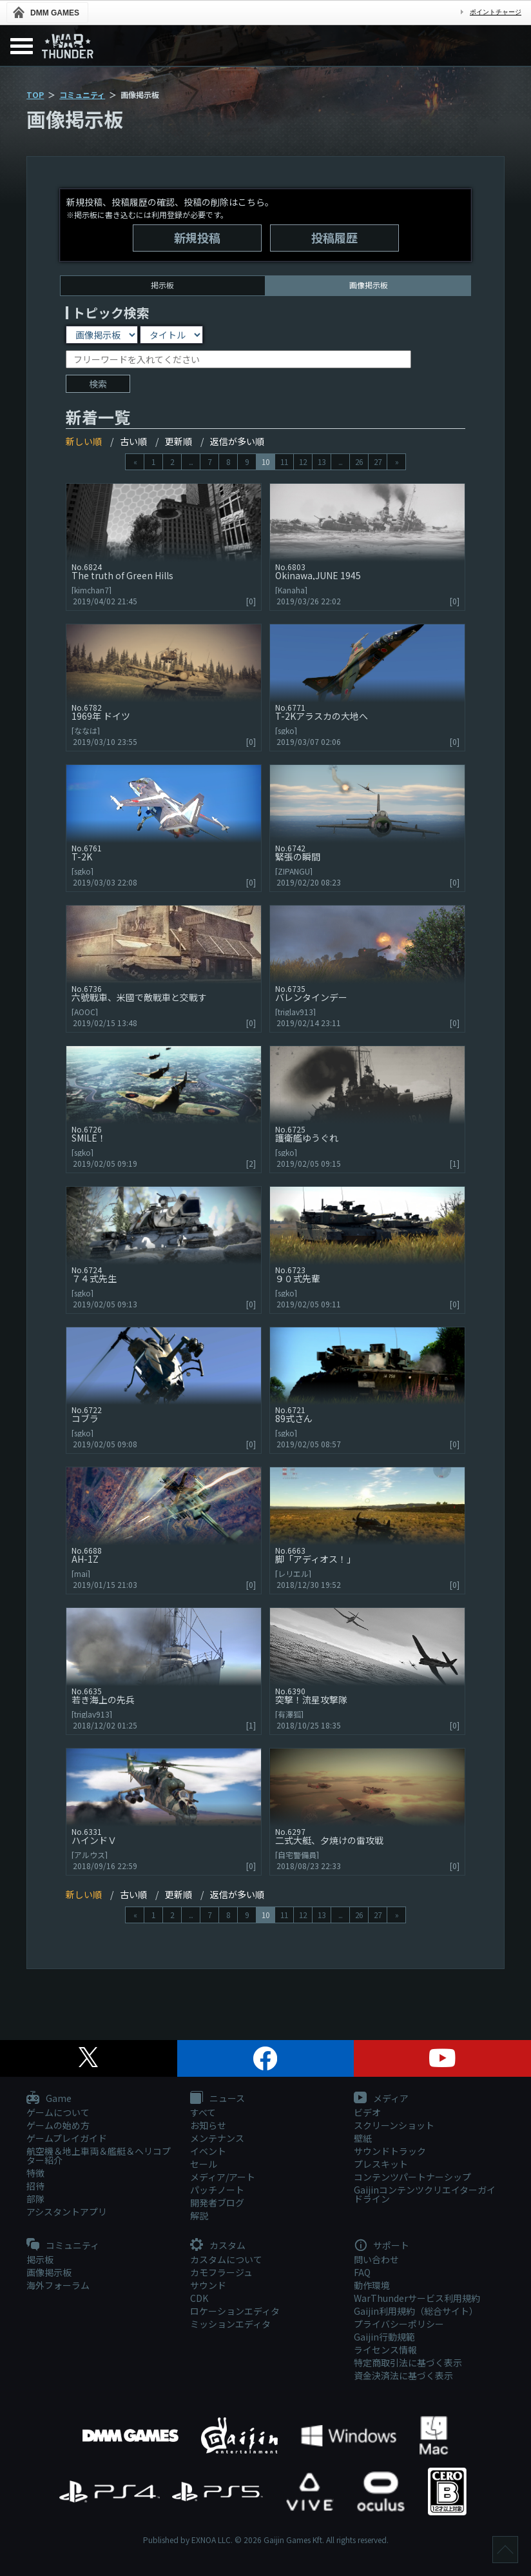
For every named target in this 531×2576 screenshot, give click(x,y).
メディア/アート (222, 2176)
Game (49, 2099)
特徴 (35, 2172)
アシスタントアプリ (66, 2211)
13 (321, 461)
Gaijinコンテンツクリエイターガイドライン (425, 2194)
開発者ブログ (217, 2202)
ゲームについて (58, 2112)
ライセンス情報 (385, 2349)
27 (377, 461)
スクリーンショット (394, 2125)
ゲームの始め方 (58, 2125)
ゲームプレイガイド (66, 2138)
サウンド (208, 2285)
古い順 (133, 441)
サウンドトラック (390, 2150)
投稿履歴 (334, 237)
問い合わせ (376, 2259)
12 (303, 461)
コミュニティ (82, 94)
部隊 (35, 2198)
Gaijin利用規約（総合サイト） (416, 2310)
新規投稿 (197, 237)
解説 (199, 2215)
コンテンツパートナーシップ (412, 2176)
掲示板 (162, 284)
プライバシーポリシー (399, 2323)
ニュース (217, 2099)
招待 (35, 2185)
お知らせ (208, 2125)
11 (284, 461)
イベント (208, 2150)
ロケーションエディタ (235, 2310)
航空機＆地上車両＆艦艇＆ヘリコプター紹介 (98, 2155)
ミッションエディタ (230, 2323)
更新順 (178, 441)
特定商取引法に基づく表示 (408, 2362)
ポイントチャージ (495, 11)
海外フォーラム (58, 2285)
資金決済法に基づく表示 (403, 2375)
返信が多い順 (237, 441)
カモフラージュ (221, 2272)
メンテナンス (217, 2138)
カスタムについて (226, 2259)
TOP (35, 94)
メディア (381, 2099)
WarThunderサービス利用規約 (417, 2298)
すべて (203, 2112)
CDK (199, 2298)
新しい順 (84, 441)
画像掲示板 (49, 2272)
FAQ (362, 2272)
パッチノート (217, 2189)
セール (203, 2163)
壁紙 (363, 2138)
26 (359, 461)
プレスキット (381, 2163)
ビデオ (367, 2112)
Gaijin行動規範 (384, 2336)
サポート (381, 2246)
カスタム (218, 2246)
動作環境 (372, 2285)
